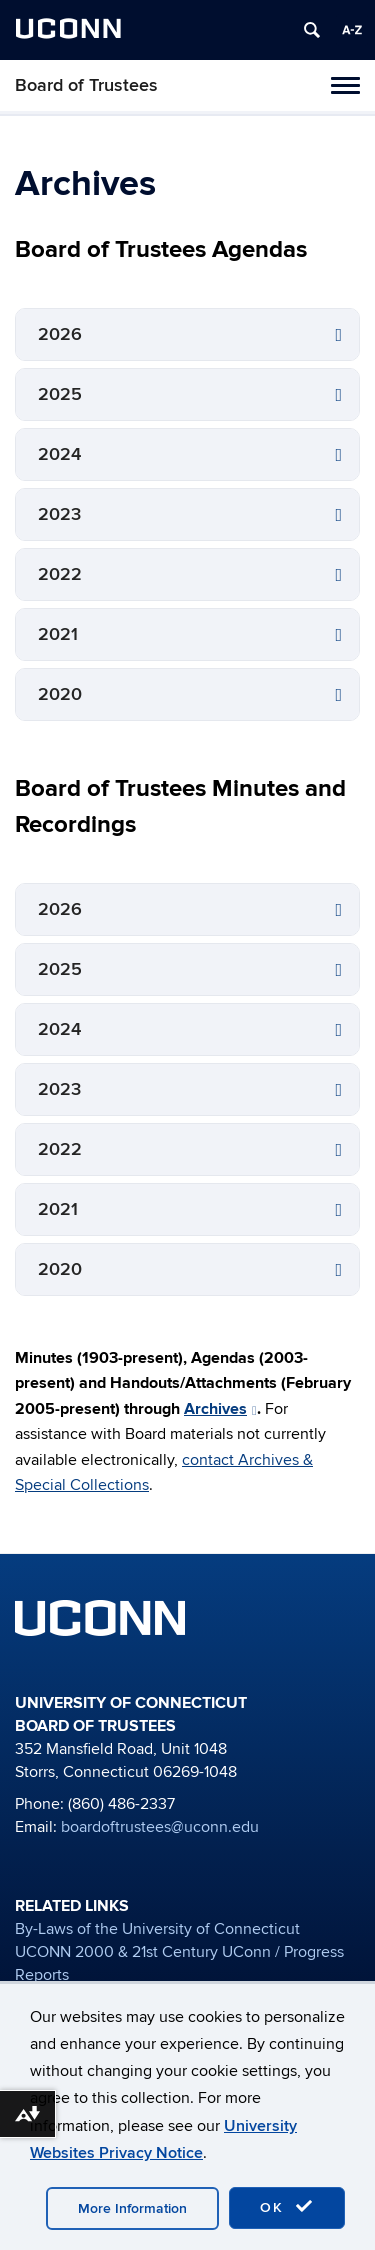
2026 (60, 334)
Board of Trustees (86, 85)
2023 (59, 514)
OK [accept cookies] (287, 2207)
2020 (60, 694)
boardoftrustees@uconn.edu (160, 1827)
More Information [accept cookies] (132, 2208)
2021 (58, 634)
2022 (60, 574)
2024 (59, 454)
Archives (220, 1409)
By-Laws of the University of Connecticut (157, 1929)
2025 (60, 394)
